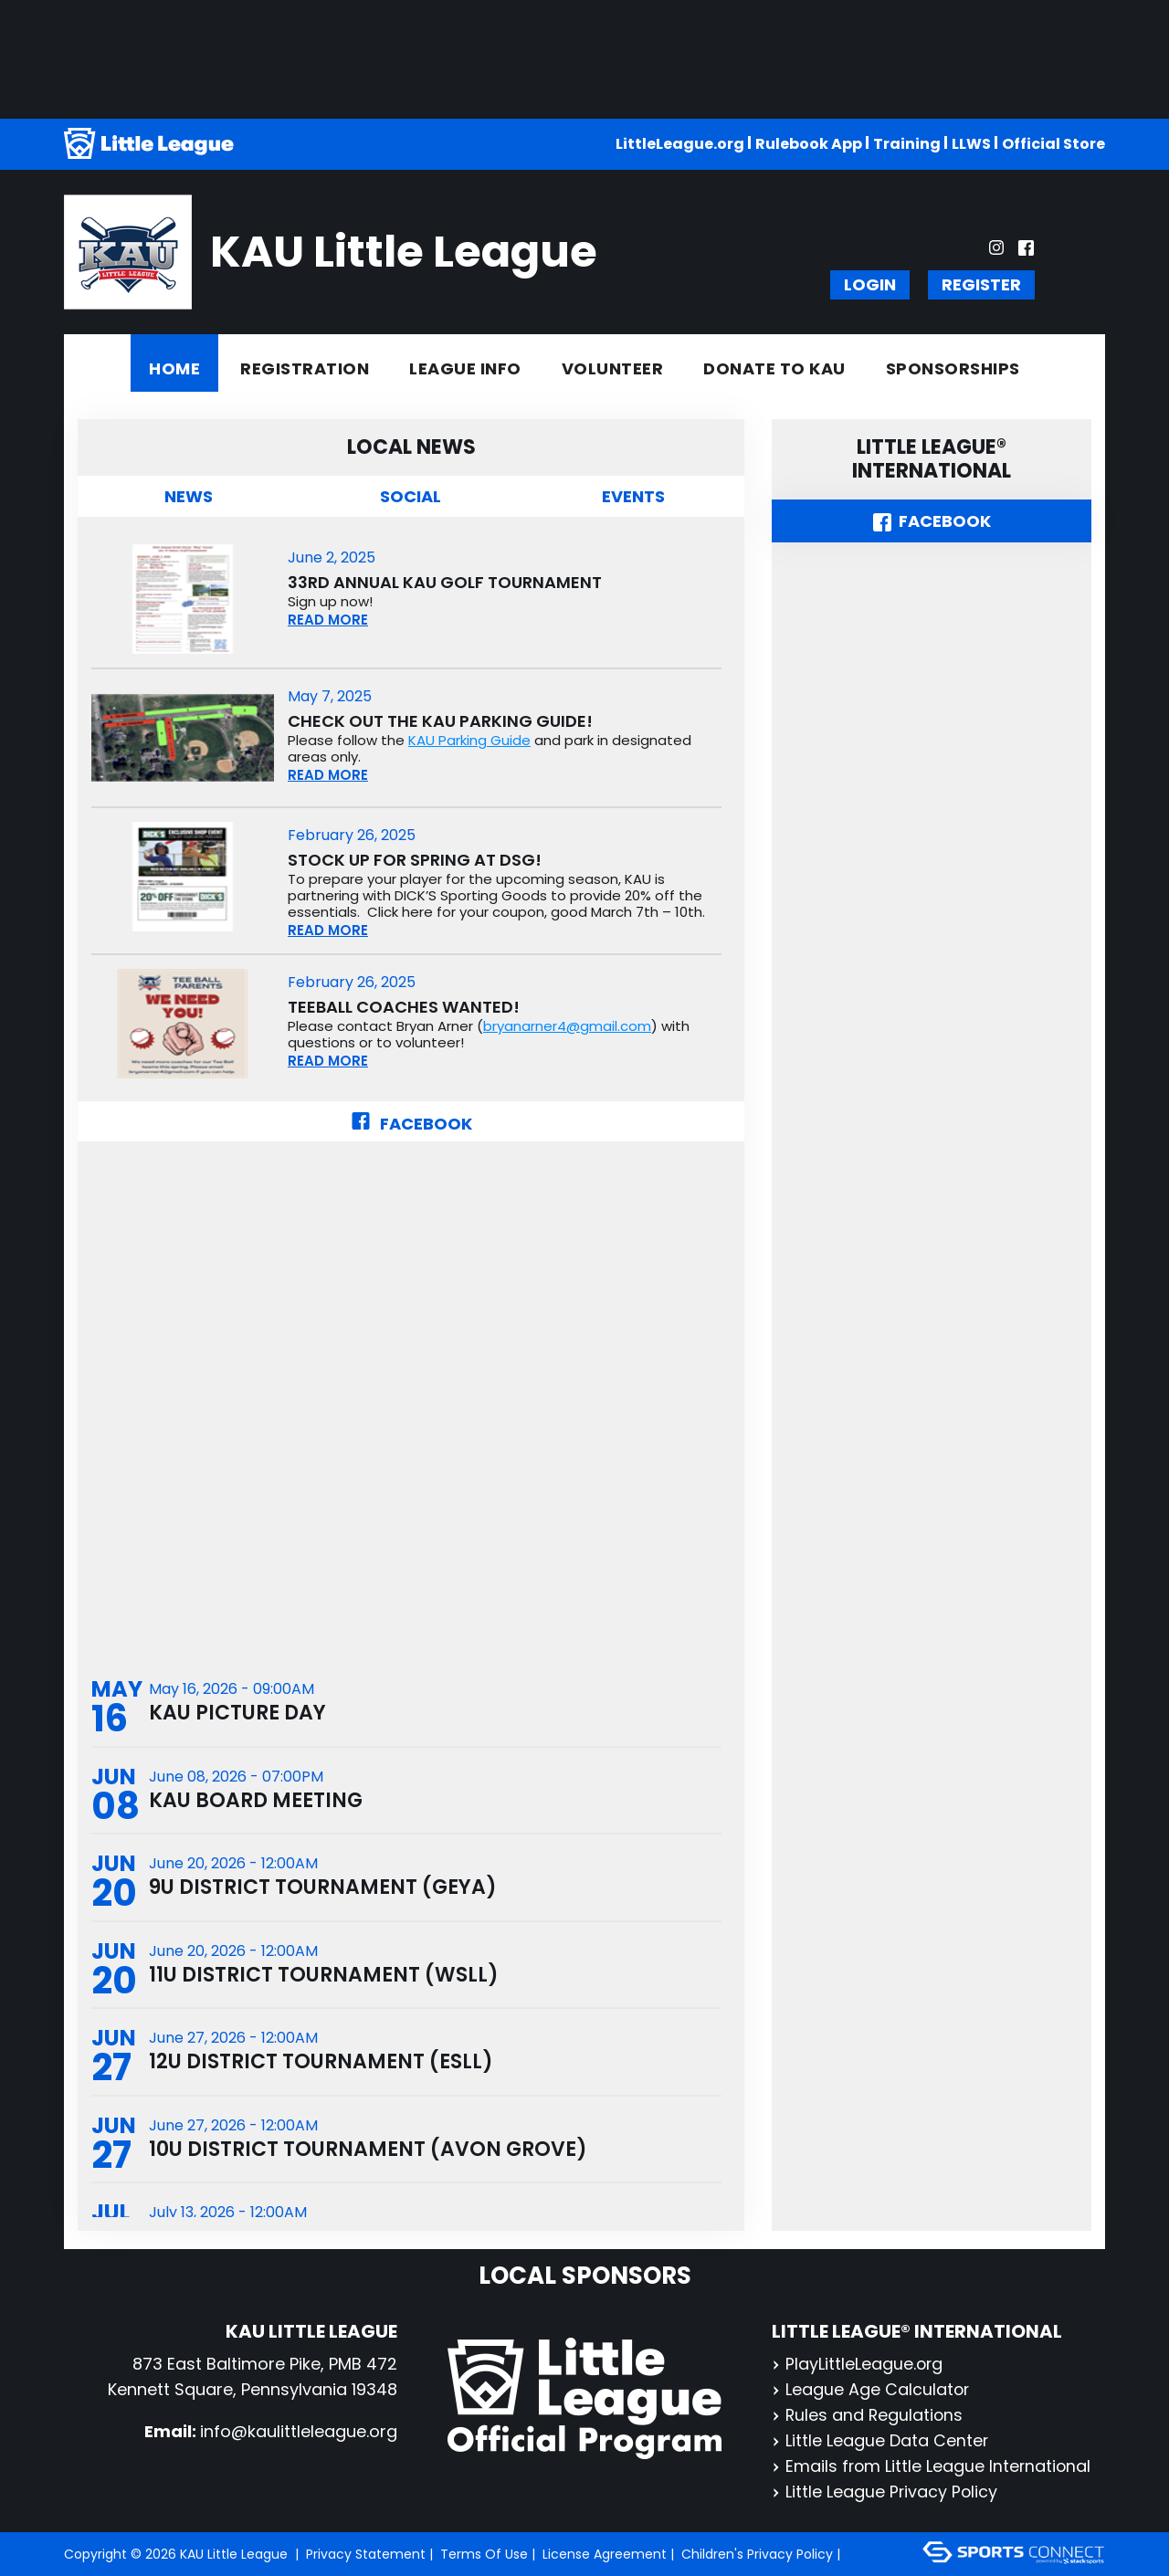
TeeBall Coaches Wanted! (404, 1007)
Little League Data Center (880, 2440)
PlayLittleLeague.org (858, 2363)
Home (174, 368)
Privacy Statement (366, 2554)
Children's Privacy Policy (757, 2554)
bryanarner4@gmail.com (567, 1026)
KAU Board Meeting (256, 1801)
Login (870, 284)
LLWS (971, 143)
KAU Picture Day (237, 1713)
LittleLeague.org (680, 143)
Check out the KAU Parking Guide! (440, 721)
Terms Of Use (484, 2554)
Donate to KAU (774, 368)
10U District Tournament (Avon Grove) (368, 2152)
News (188, 496)
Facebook (411, 1123)
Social (410, 496)
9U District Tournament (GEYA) (323, 1889)
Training (907, 143)
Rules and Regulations (868, 2414)
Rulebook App (808, 143)
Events (633, 496)
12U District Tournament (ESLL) (321, 2064)
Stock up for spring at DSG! (415, 860)
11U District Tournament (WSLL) (324, 1976)
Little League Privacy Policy (885, 2491)
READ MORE (328, 619)
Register (981, 284)
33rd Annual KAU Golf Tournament (445, 583)
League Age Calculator (871, 2389)
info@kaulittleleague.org (298, 2431)
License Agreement (604, 2554)
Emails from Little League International (933, 2466)
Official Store (1053, 143)
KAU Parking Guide (469, 740)
